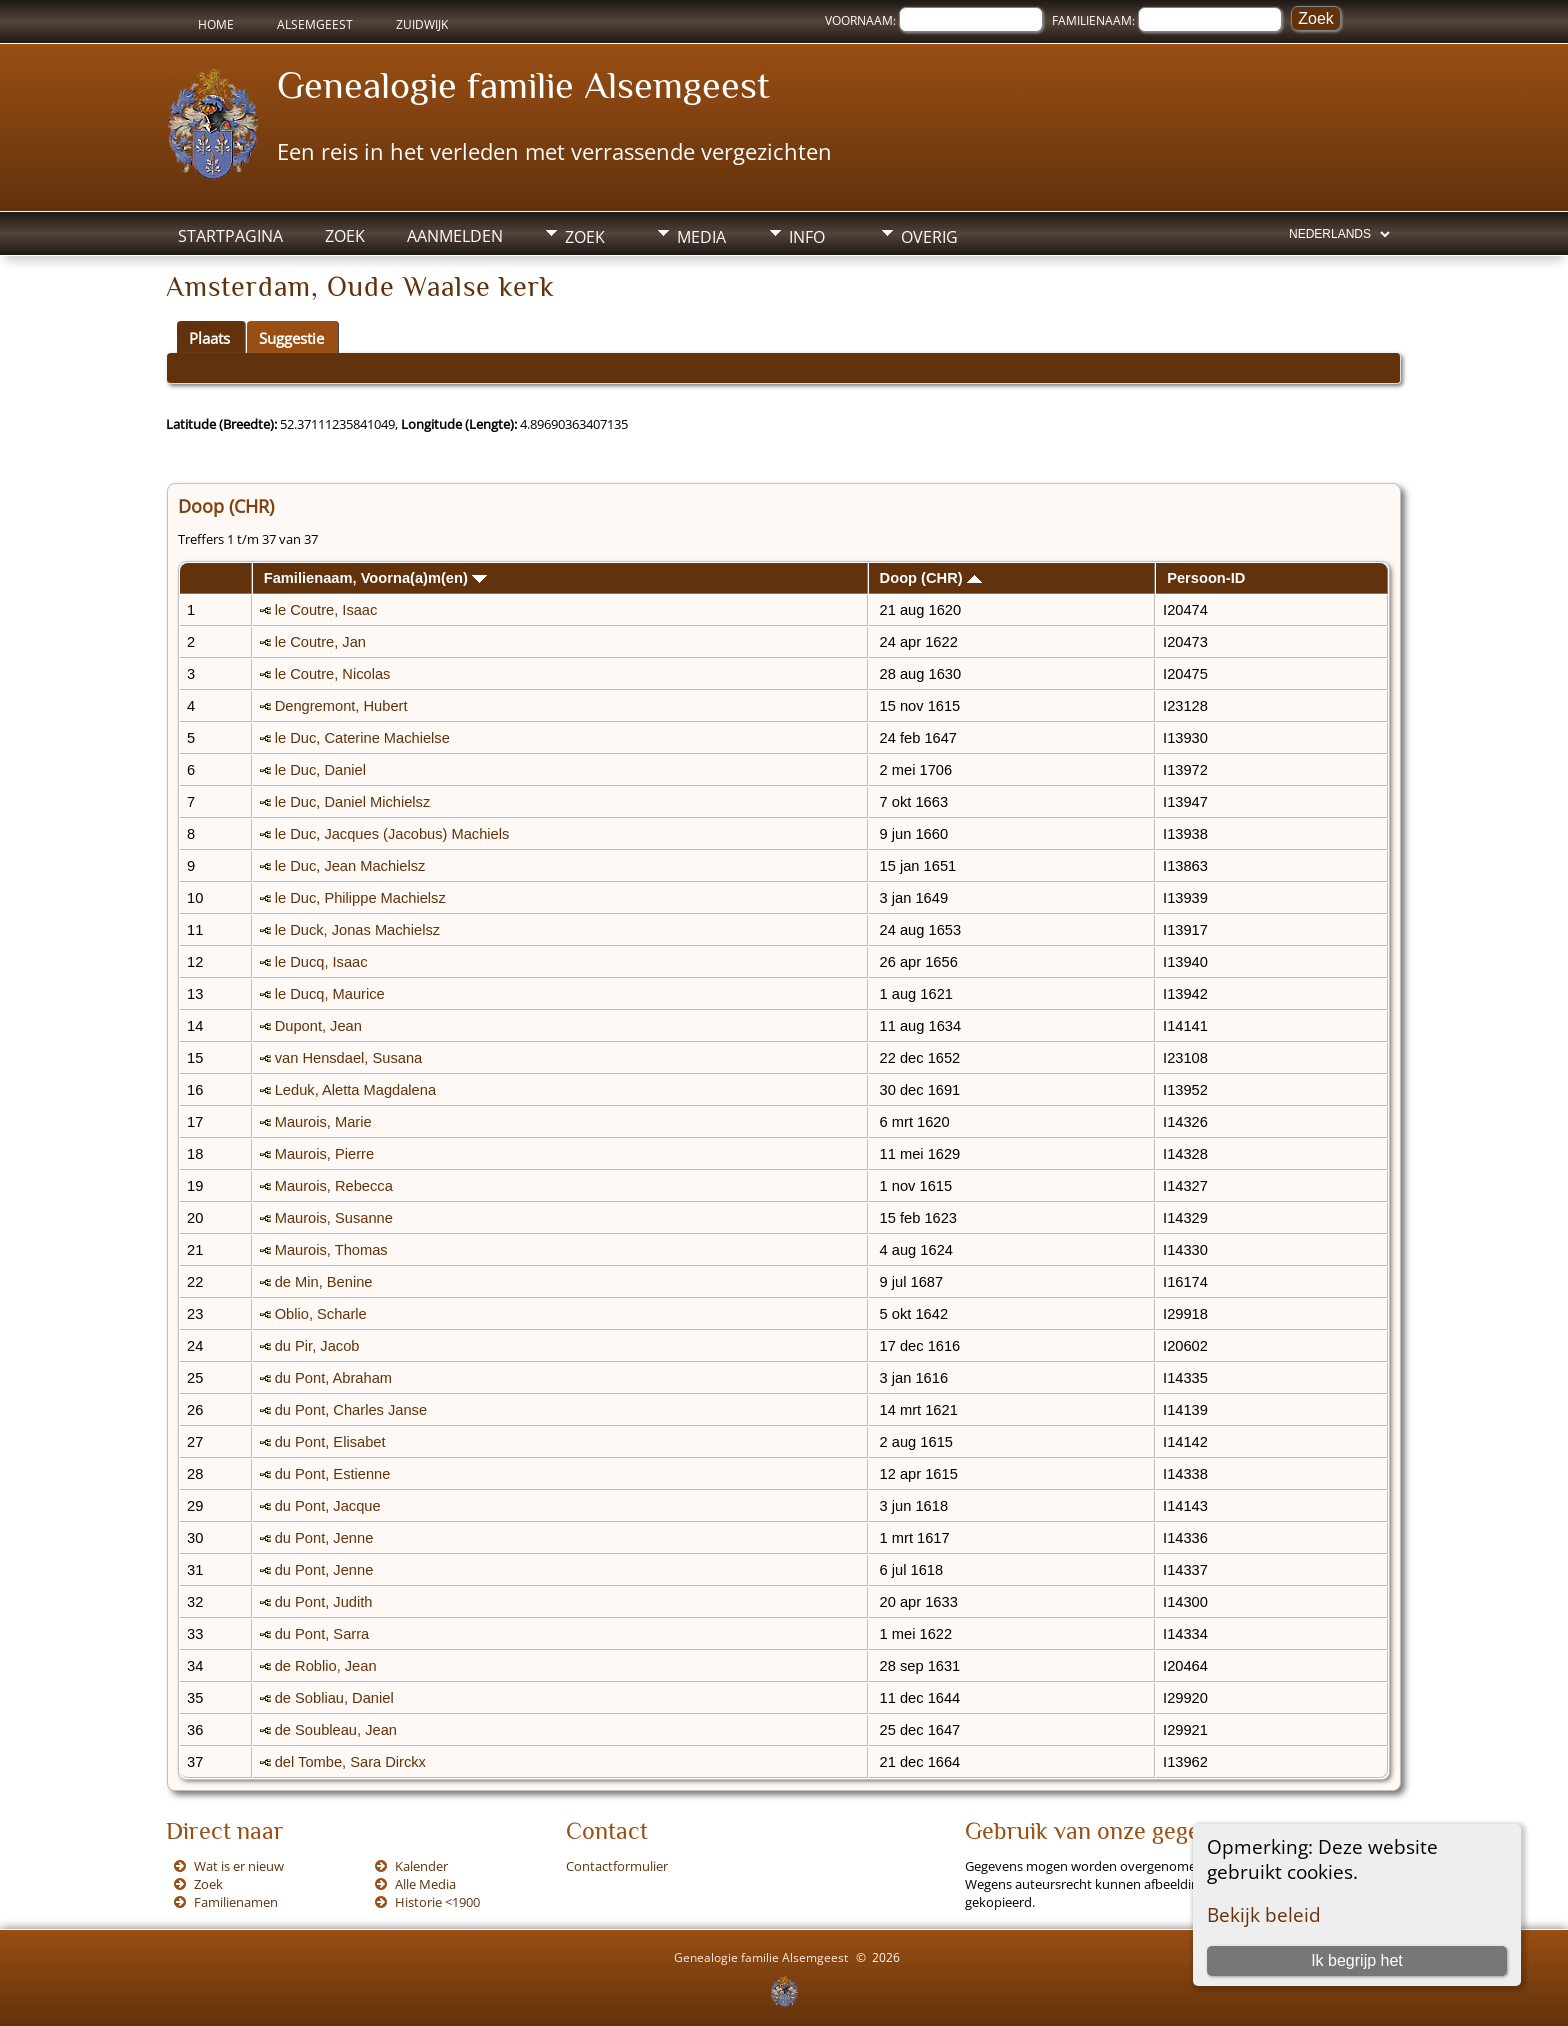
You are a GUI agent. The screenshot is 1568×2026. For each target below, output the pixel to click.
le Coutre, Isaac (326, 610)
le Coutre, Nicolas (333, 674)
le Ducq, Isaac (321, 962)
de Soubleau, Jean (336, 1730)
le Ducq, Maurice (330, 994)
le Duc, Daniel (320, 770)
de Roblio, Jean (326, 1666)
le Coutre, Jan (320, 642)
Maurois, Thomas (331, 1250)
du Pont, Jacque (328, 1506)
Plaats (209, 338)
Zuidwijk (422, 24)
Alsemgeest (315, 24)
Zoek (345, 236)
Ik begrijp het (1357, 1960)
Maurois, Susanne (334, 1218)
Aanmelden (455, 236)
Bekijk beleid (1264, 1914)
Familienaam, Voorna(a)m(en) (375, 578)
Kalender (421, 1866)
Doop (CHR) (931, 578)
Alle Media (425, 1884)
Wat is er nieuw (239, 1866)
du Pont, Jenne (324, 1538)
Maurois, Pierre (324, 1154)
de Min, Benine (324, 1282)
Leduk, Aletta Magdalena (355, 1090)
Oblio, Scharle (321, 1314)
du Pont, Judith (324, 1602)
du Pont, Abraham (333, 1378)
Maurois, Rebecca (334, 1186)
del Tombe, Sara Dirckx (350, 1762)
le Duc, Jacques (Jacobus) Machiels (392, 834)
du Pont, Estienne (333, 1474)
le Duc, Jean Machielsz (350, 866)
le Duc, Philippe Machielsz (360, 898)
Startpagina (230, 236)
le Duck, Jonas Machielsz (357, 930)
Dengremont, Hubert (341, 706)
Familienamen (236, 1902)
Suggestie (291, 338)
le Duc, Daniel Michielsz (353, 802)
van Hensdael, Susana (348, 1058)
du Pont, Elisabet (330, 1442)
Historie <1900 (437, 1902)
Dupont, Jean (318, 1026)
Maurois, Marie (323, 1122)
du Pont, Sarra (322, 1634)
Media (701, 237)
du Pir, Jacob (317, 1346)
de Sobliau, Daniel (334, 1698)
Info (807, 237)
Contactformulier (617, 1866)
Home (216, 24)
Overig (929, 237)
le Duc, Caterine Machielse (362, 738)
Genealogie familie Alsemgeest (523, 85)
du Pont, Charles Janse (351, 1410)
